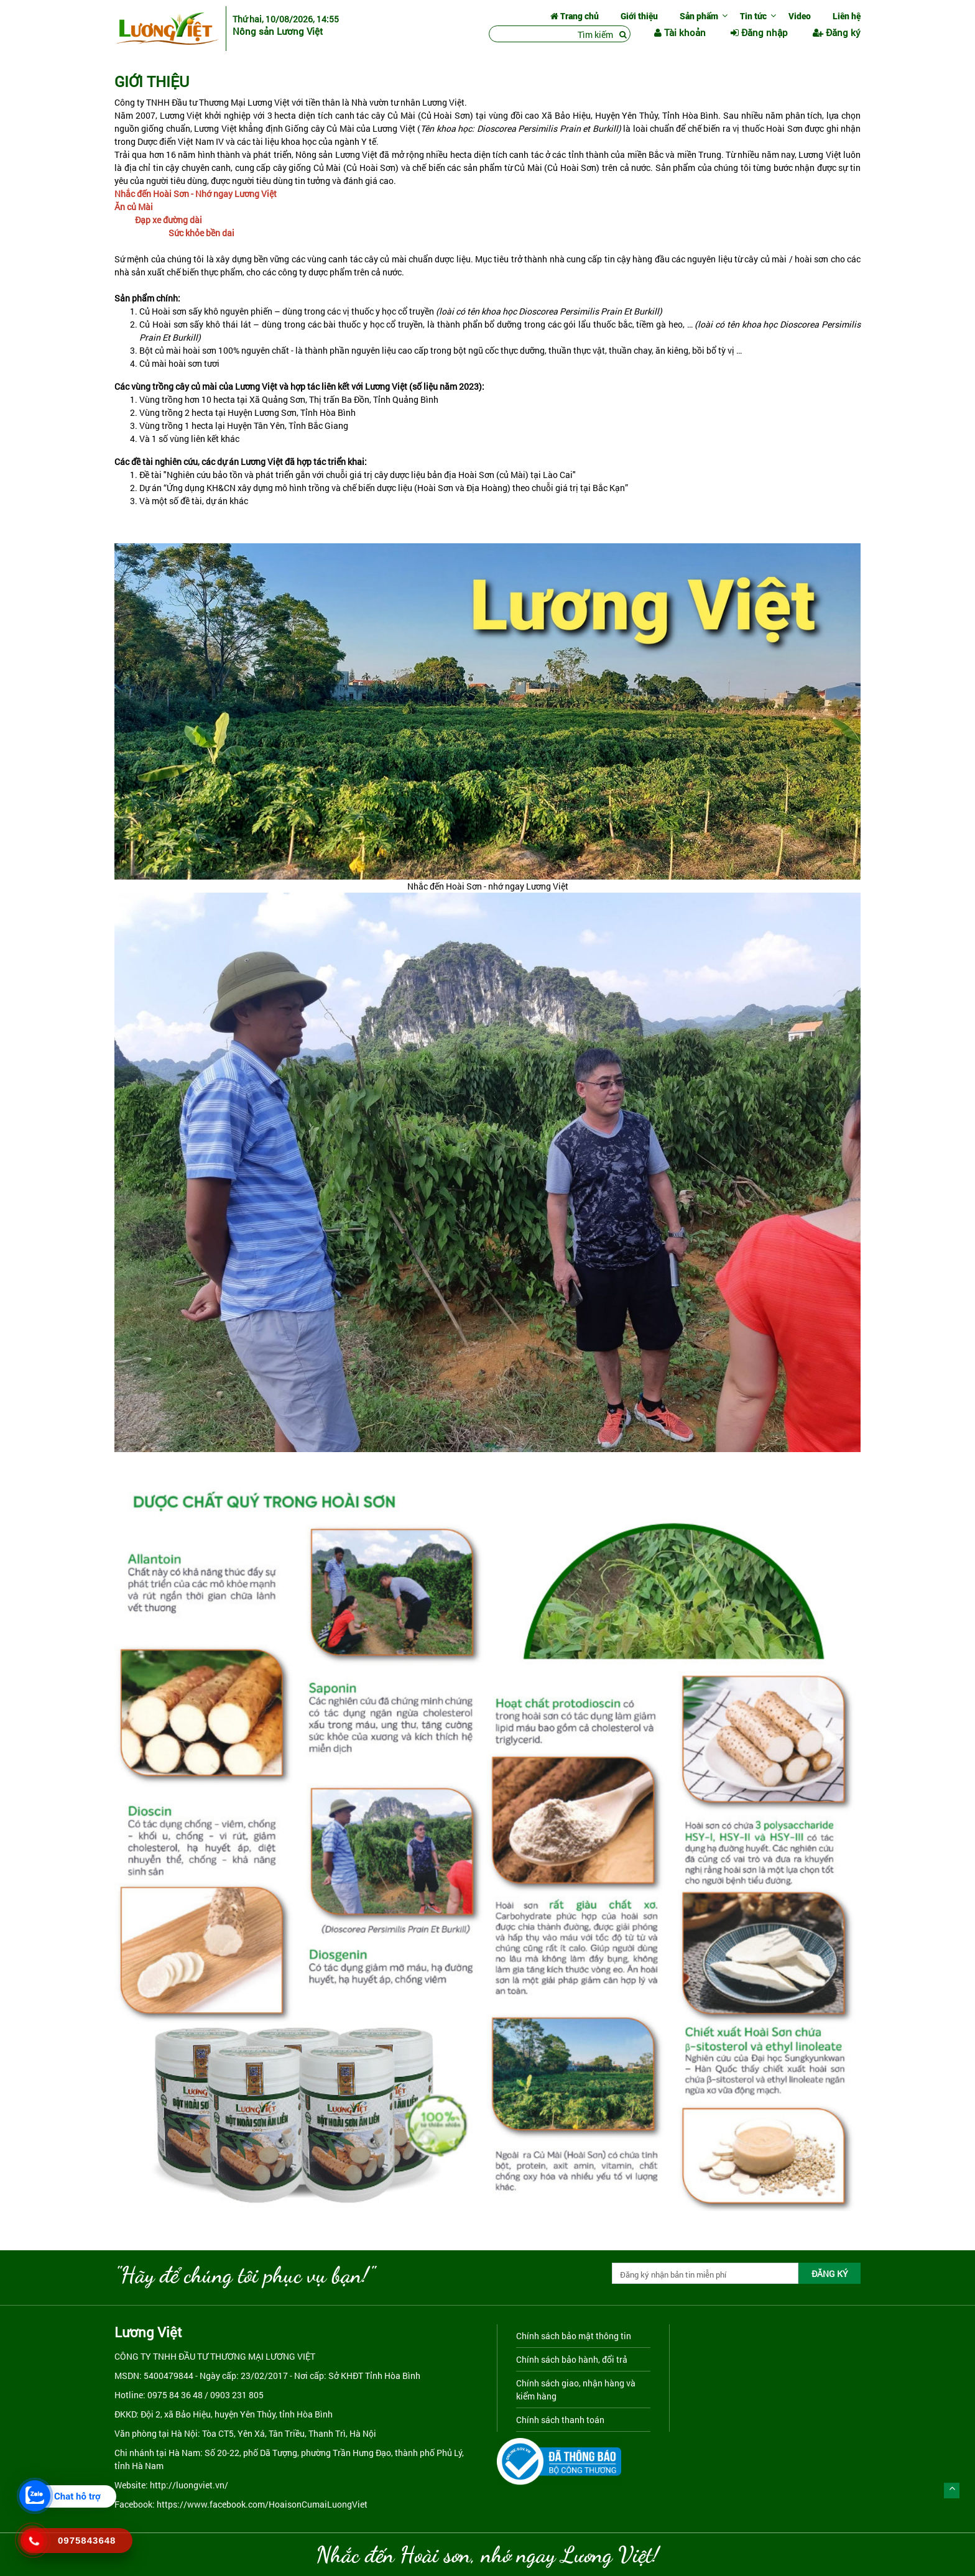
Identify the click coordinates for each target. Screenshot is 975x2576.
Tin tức (753, 16)
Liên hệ (847, 16)
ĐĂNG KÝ (829, 2273)
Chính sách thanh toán (560, 2420)
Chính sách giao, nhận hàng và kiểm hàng (575, 2389)
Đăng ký (837, 32)
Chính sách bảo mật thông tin (573, 2336)
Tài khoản (680, 32)
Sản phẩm (699, 16)
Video (799, 16)
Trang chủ (574, 16)
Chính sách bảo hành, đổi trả (571, 2359)
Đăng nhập (759, 32)
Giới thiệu (639, 16)
